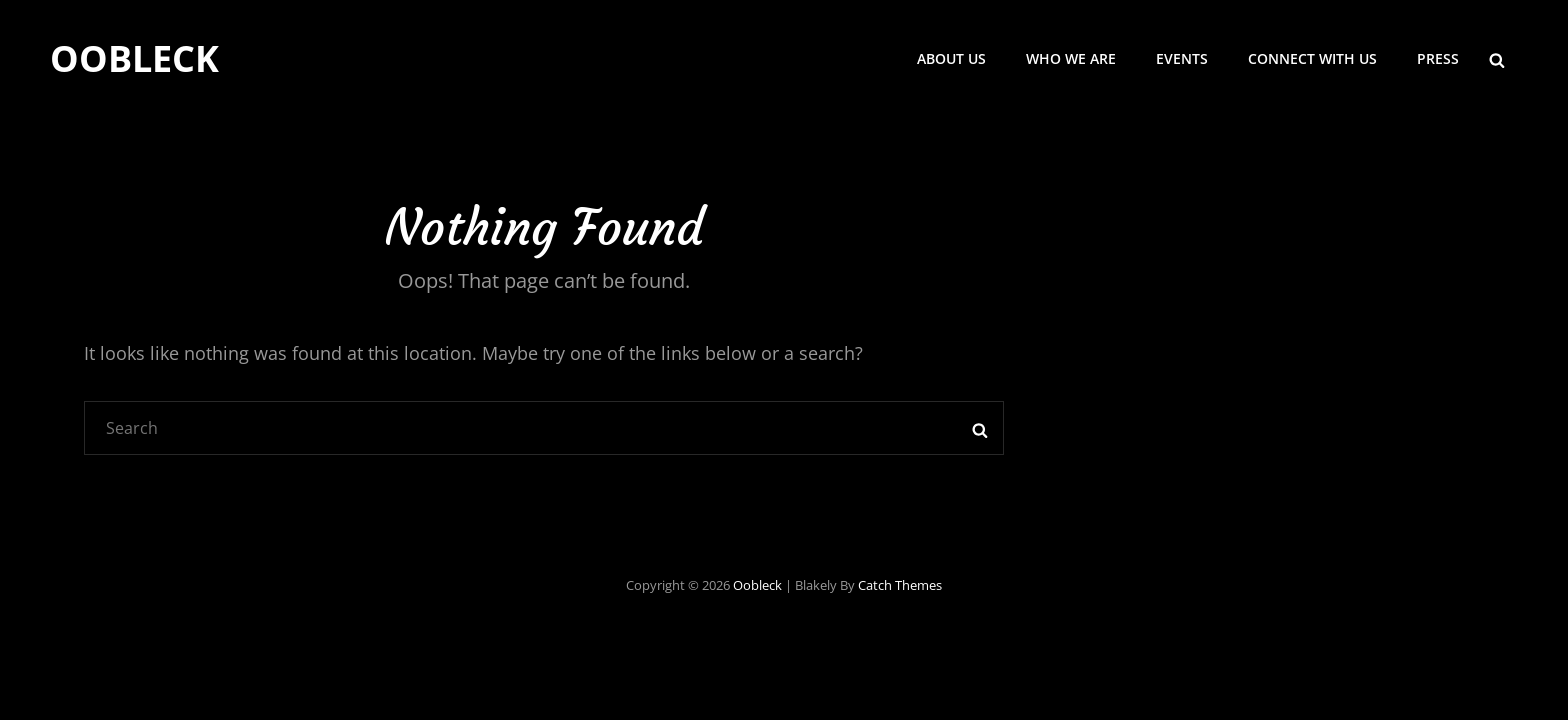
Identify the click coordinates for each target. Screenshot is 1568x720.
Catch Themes (900, 585)
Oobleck (134, 58)
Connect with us (1312, 58)
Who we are (1071, 58)
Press (1438, 58)
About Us (951, 58)
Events (1182, 58)
